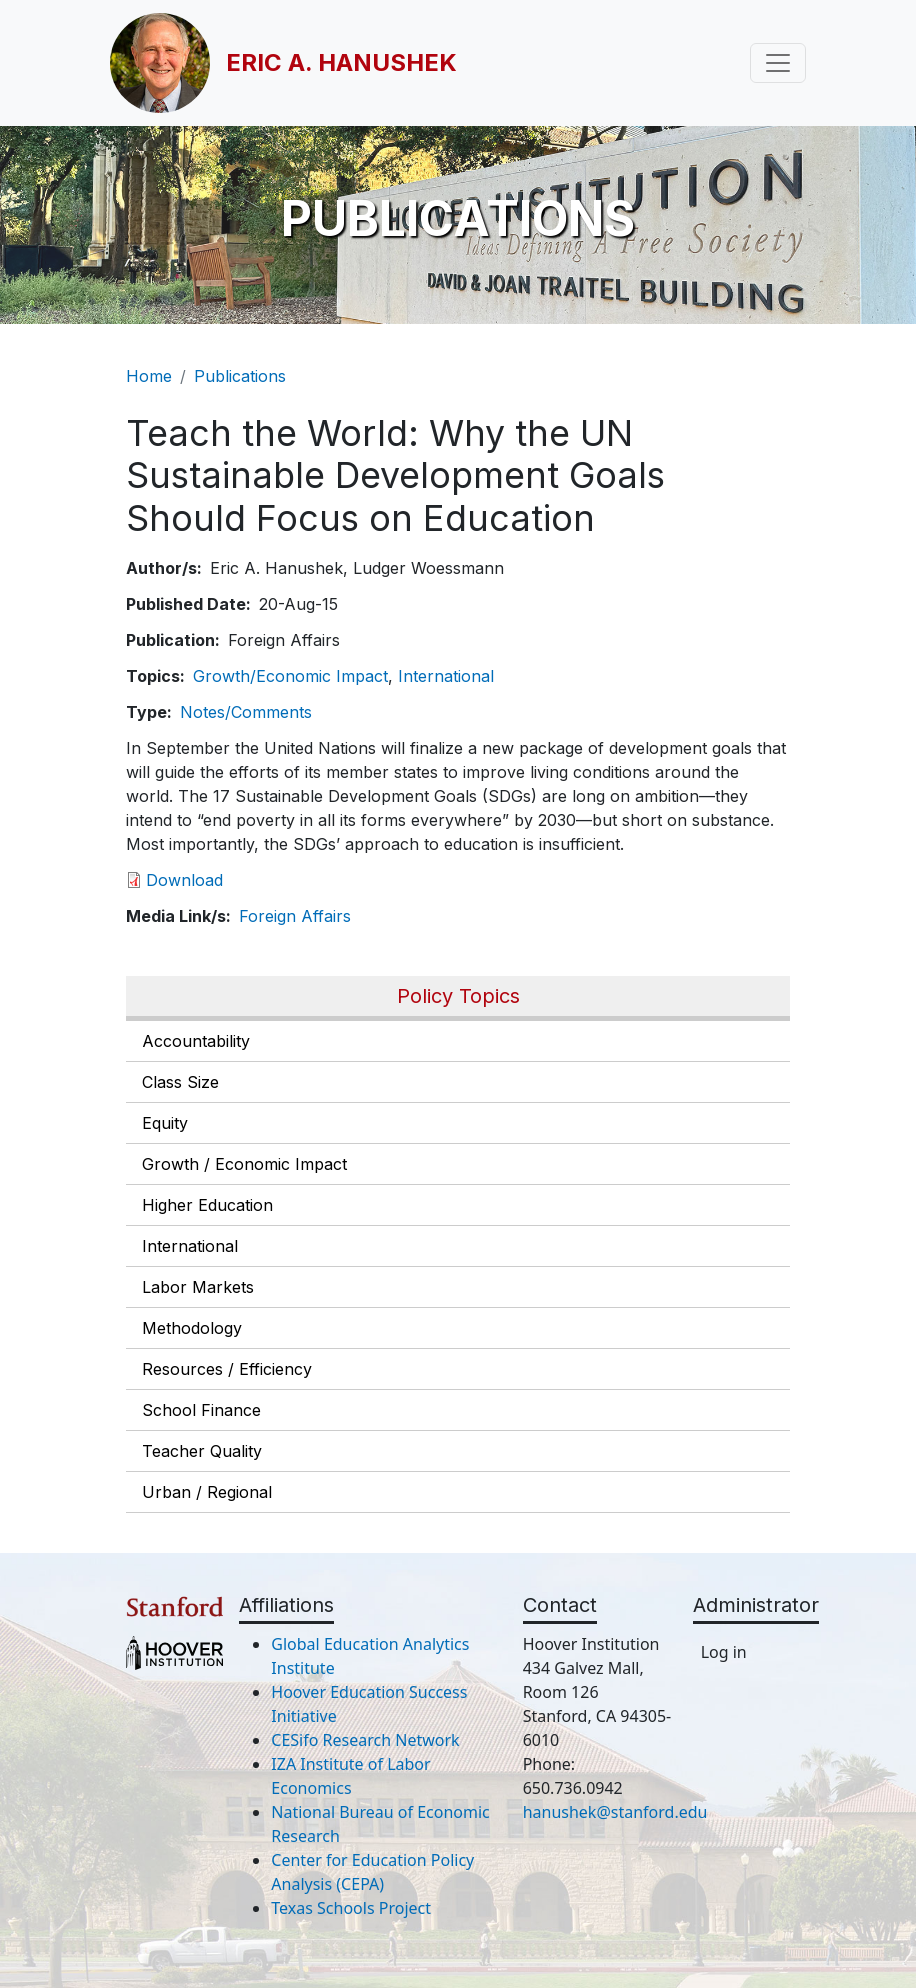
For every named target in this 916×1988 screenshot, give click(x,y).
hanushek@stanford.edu (615, 1812)
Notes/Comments (246, 712)
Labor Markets (198, 1287)
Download (184, 880)
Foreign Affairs (295, 916)
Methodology (192, 1328)
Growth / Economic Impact (244, 1164)
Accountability (196, 1041)
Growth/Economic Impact (290, 676)
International (190, 1246)
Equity (165, 1123)
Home (149, 376)
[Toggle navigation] (778, 63)
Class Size (180, 1082)
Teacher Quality (202, 1451)
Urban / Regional (207, 1492)
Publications (240, 376)
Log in (724, 1652)
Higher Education (207, 1205)
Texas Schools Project (351, 1908)
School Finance (201, 1410)
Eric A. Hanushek (341, 62)
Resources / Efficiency (227, 1369)
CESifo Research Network (365, 1740)
